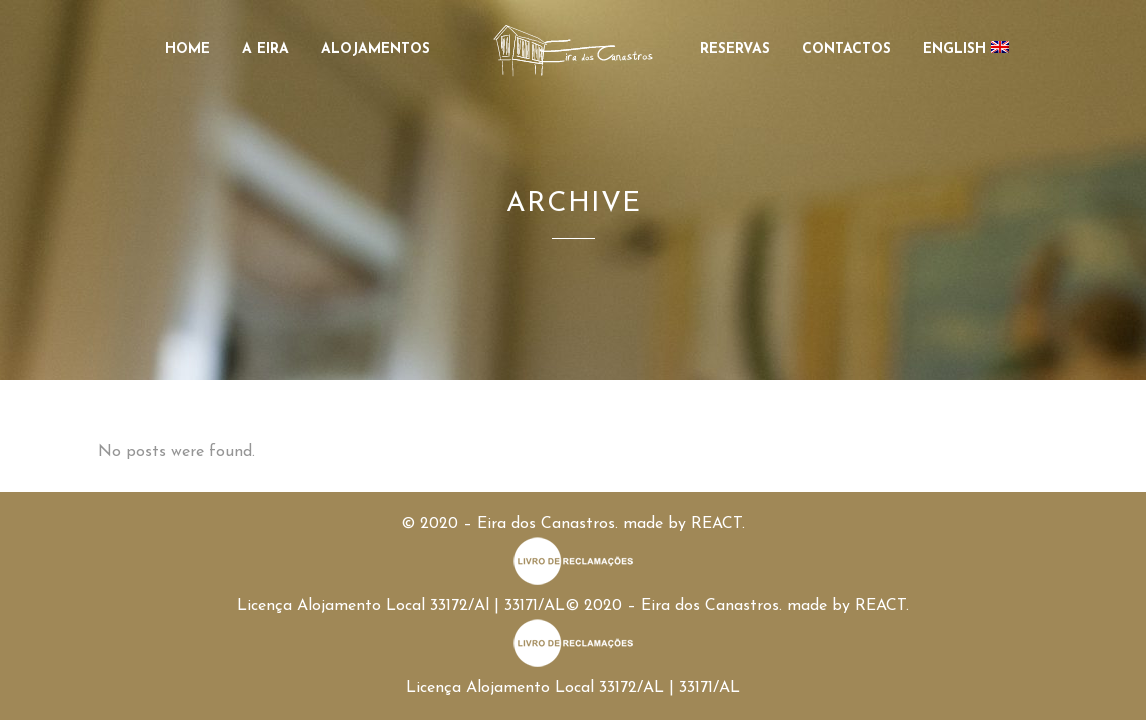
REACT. (718, 524)
